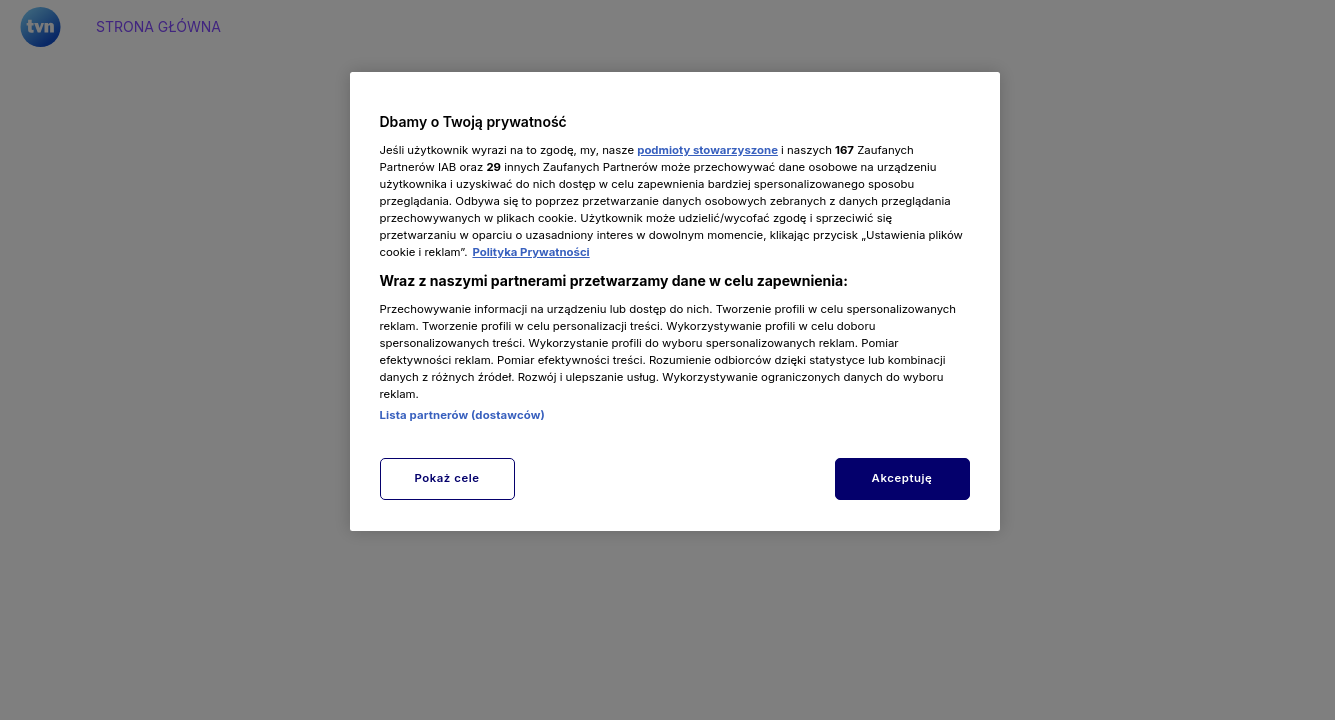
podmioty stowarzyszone (707, 150)
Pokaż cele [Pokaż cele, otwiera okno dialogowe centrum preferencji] (446, 478)
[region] (675, 301)
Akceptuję (902, 478)
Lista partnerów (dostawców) (462, 415)
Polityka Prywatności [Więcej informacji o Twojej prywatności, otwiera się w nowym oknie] (530, 252)
